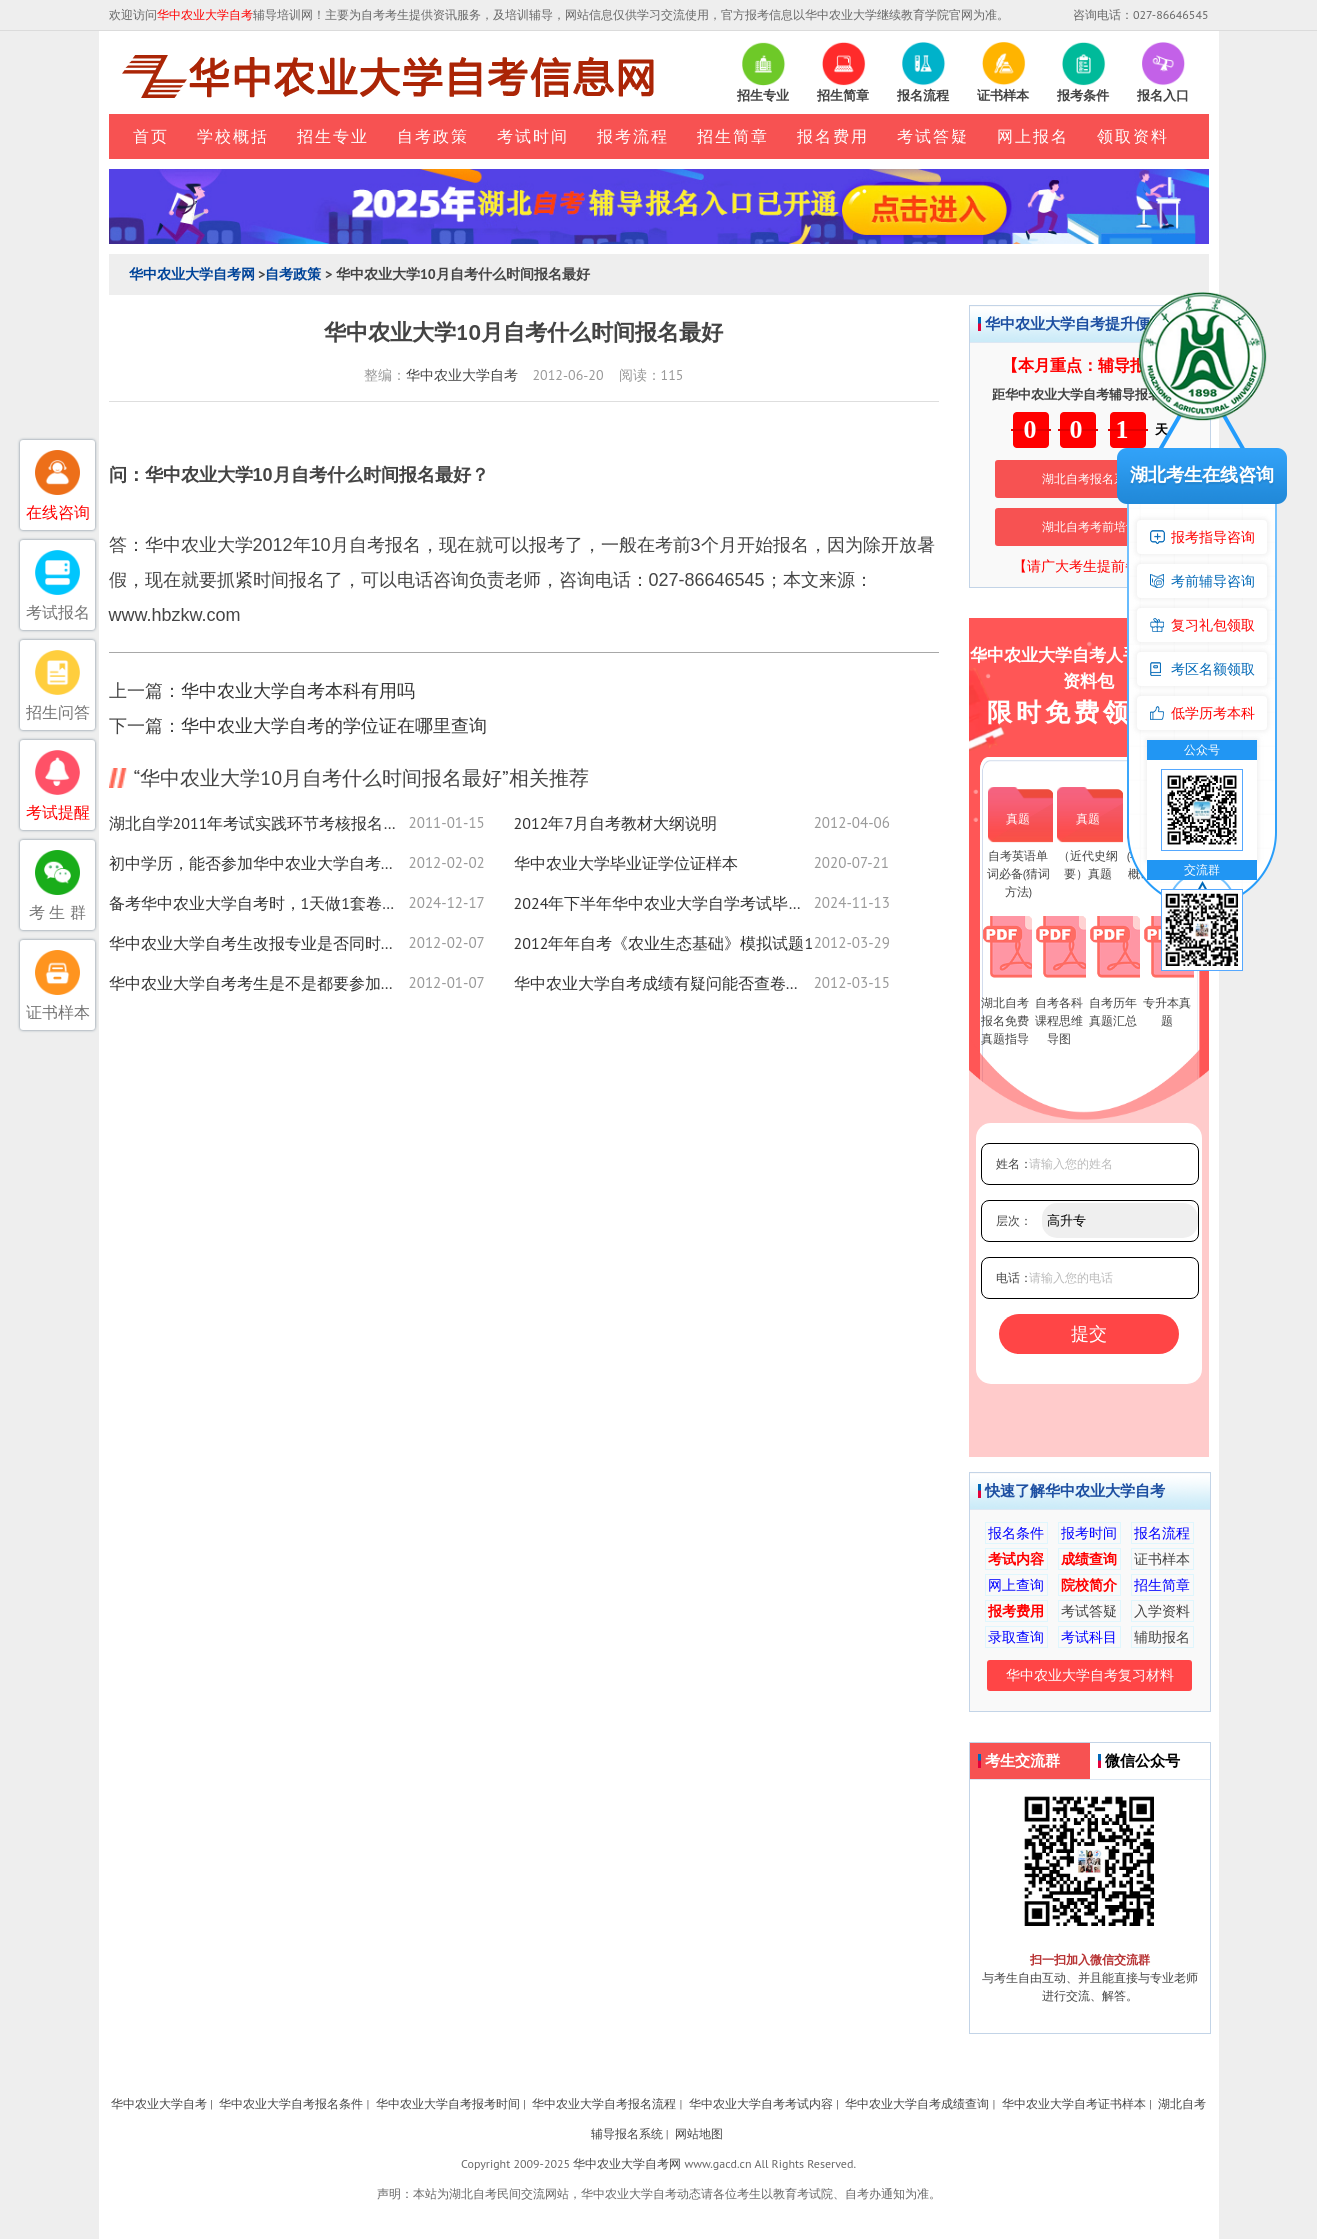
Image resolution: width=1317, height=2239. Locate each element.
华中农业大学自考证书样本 (1074, 2103)
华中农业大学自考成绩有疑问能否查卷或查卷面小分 (664, 983)
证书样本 (1162, 1559)
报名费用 (833, 136)
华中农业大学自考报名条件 (291, 2103)
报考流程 (633, 136)
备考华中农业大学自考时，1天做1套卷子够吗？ (259, 903)
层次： (1014, 1220)
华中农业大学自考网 (192, 274)
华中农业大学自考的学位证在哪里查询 (334, 725)
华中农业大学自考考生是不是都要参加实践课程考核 (259, 983)
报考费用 (1016, 1611)
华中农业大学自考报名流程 (604, 2103)
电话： (1014, 1277)
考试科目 (1089, 1637)
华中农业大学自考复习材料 (1090, 1675)
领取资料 (1133, 136)
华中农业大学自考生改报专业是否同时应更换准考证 (259, 943)
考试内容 (1016, 1559)
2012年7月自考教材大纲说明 (616, 823)
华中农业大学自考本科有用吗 (298, 690)
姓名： (1014, 1163)
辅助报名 (1162, 1637)
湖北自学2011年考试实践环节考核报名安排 (259, 823)
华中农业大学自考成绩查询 (917, 2103)
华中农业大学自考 (462, 375)
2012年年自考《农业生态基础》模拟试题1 (664, 943)
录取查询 (1016, 1637)
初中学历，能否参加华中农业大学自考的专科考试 (259, 863)
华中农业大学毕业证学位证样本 (626, 863)
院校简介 (1089, 1585)
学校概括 (233, 136)
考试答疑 (933, 136)
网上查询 (1016, 1585)
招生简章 (733, 136)
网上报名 (1033, 136)
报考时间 (1089, 1533)
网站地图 (699, 2133)
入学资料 (1162, 1611)
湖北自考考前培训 (1090, 526)
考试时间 (533, 136)
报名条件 (1016, 1533)
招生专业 (333, 136)
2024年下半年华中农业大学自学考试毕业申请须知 (664, 903)
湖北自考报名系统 (1090, 478)
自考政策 (433, 136)
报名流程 (1162, 1533)
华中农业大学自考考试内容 (761, 2103)
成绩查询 (1089, 1559)
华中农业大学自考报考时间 (448, 2103)
